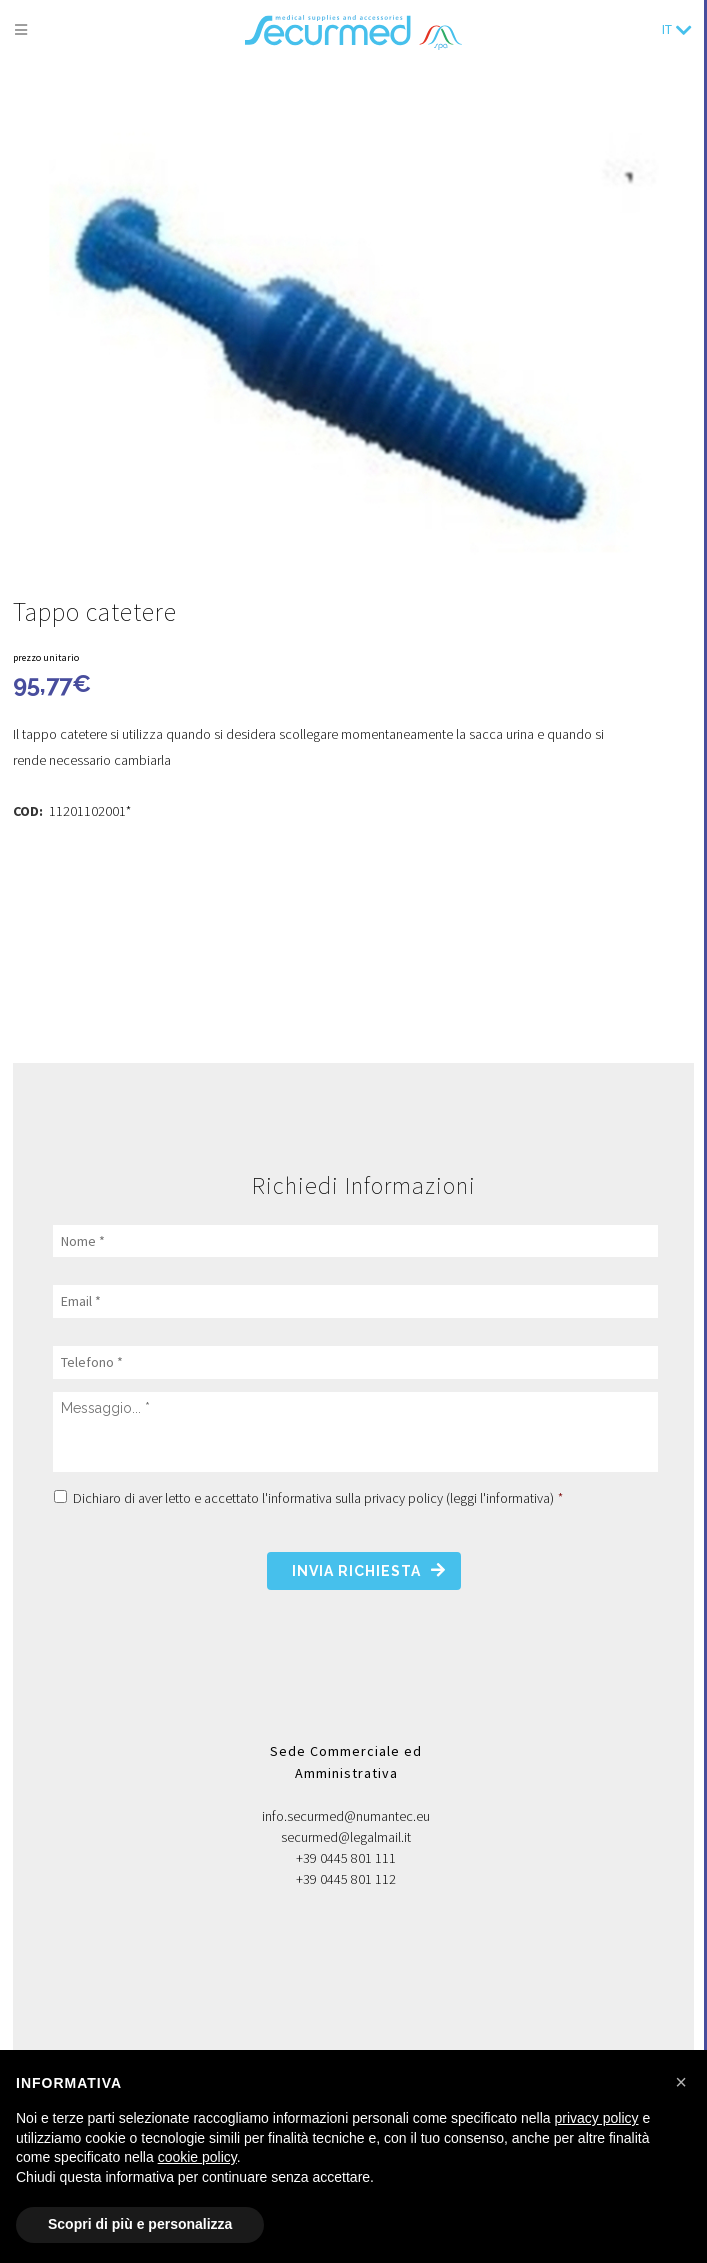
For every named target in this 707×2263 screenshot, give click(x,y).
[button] (681, 2082)
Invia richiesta (356, 1571)
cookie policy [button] (197, 2157)
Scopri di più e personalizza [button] (140, 2224)
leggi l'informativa (500, 1498)
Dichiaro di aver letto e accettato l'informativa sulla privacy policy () (318, 1498)
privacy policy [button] (597, 2118)
